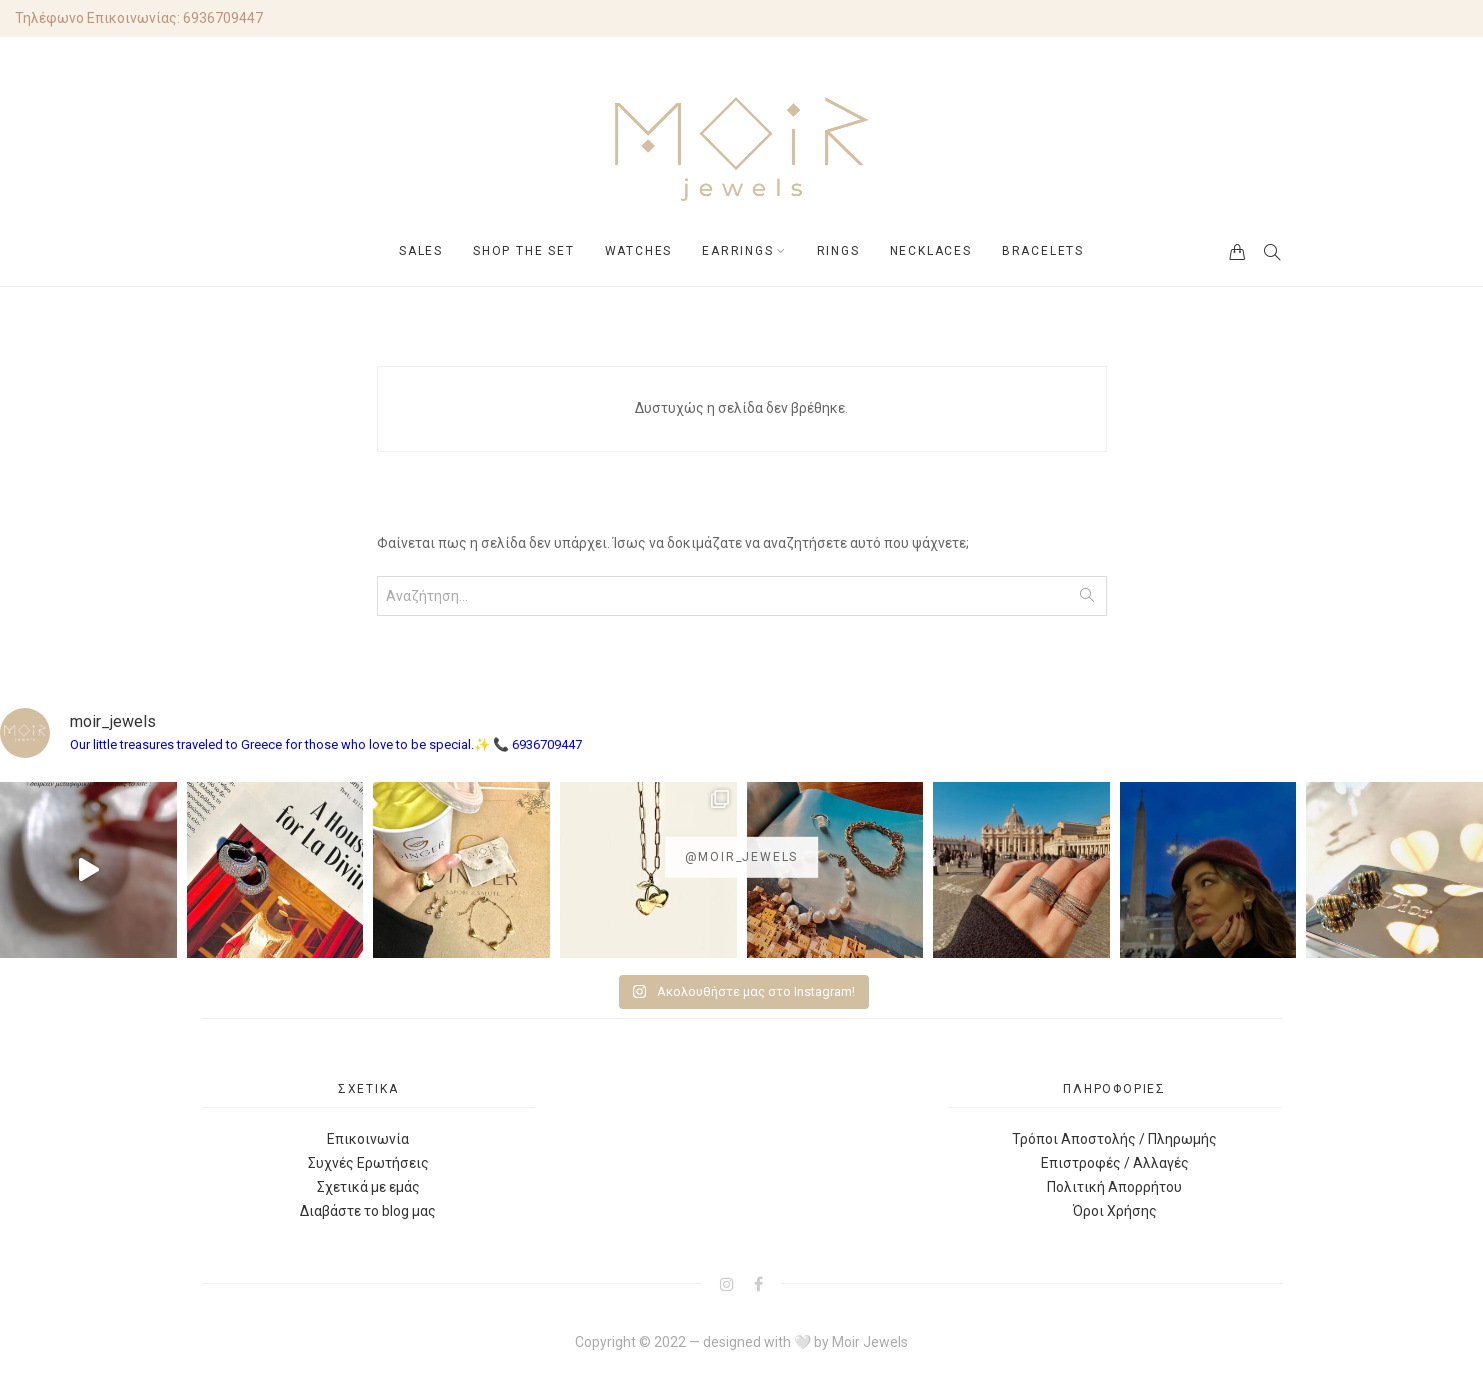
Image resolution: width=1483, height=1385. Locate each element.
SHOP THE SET (524, 251)
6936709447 (223, 18)
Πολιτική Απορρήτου (1114, 1187)
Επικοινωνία (368, 1139)
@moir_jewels (742, 857)
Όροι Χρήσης (1115, 1211)
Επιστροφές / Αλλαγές (1115, 1163)
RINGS (838, 251)
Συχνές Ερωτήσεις (368, 1163)
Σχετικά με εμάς (368, 1187)
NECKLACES (931, 251)
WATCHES (639, 251)
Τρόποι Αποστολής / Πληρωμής (1114, 1139)
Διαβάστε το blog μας (368, 1211)
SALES (421, 251)
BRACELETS (1043, 251)
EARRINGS (737, 251)
